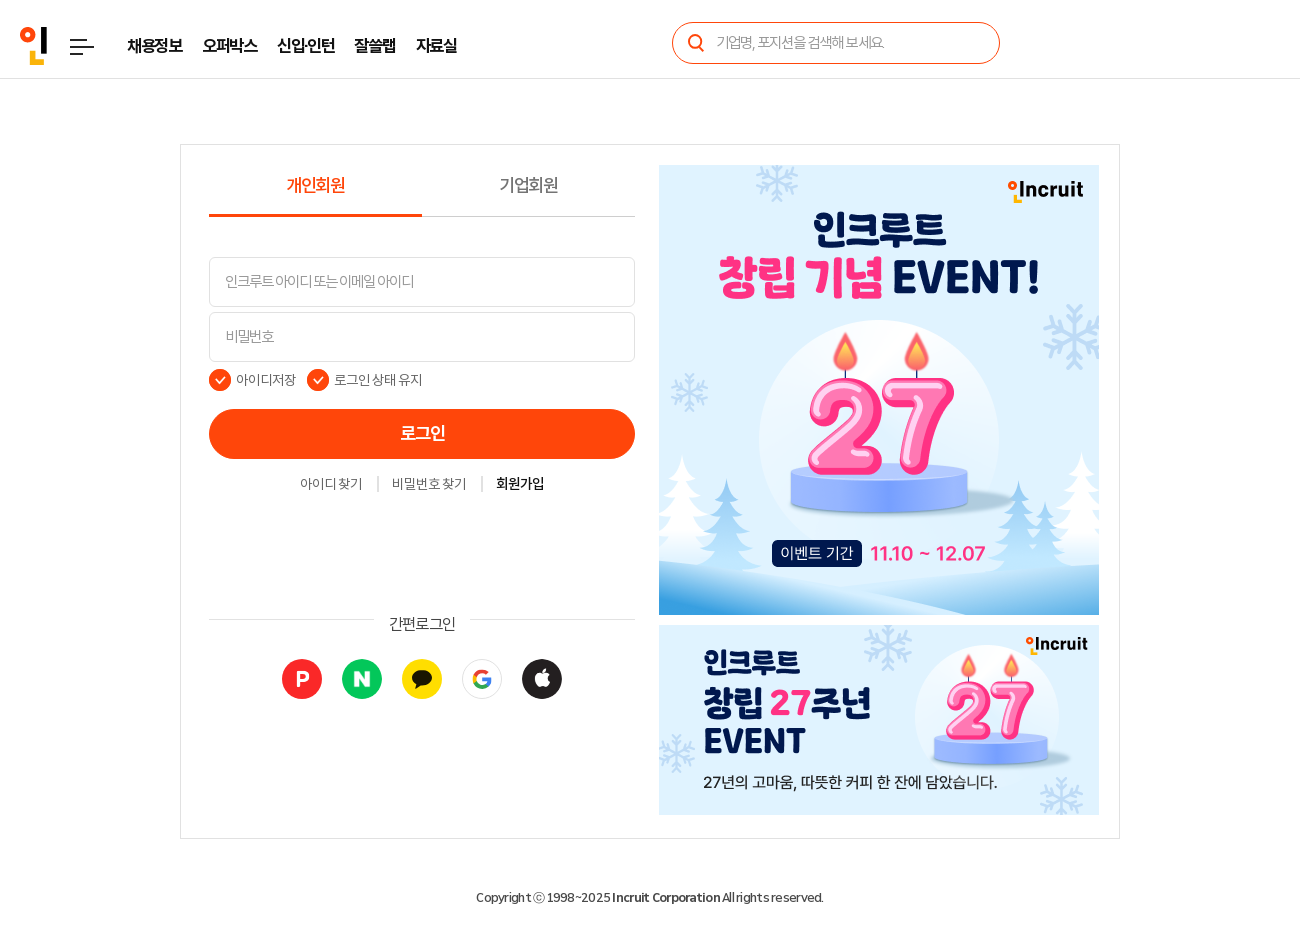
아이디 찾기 (331, 485)
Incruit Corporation (665, 898)
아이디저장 (266, 380)
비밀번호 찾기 (429, 485)
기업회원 (528, 186)
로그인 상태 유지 (378, 380)
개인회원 (315, 186)
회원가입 (520, 485)
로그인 (422, 434)
